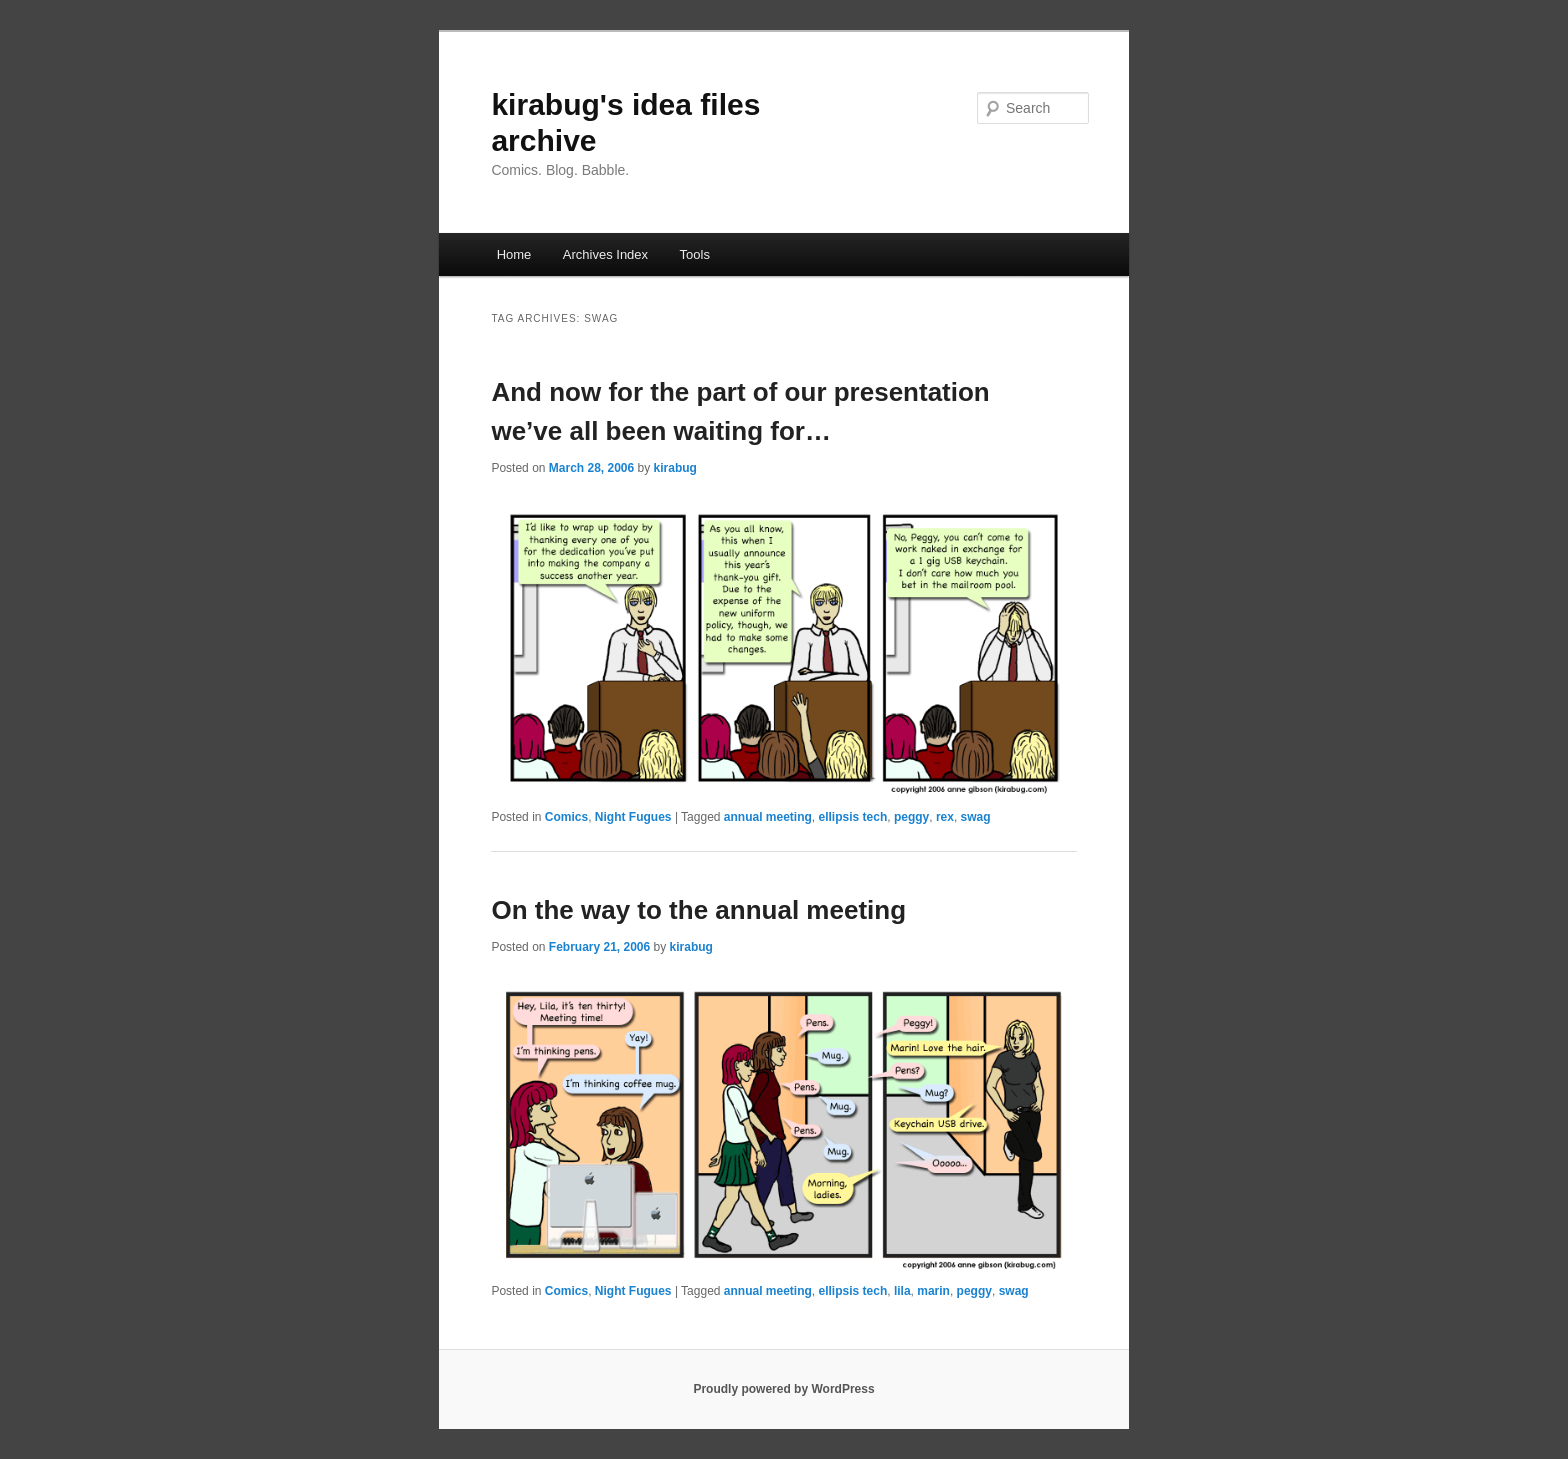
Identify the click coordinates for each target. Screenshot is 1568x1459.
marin (933, 1291)
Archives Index (605, 254)
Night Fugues (633, 817)
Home (514, 254)
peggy (911, 817)
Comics (566, 817)
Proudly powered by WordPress (783, 1389)
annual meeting (768, 817)
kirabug (675, 468)
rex (945, 817)
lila (902, 1291)
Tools (695, 254)
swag (976, 817)
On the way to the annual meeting (698, 910)
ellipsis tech (853, 817)
